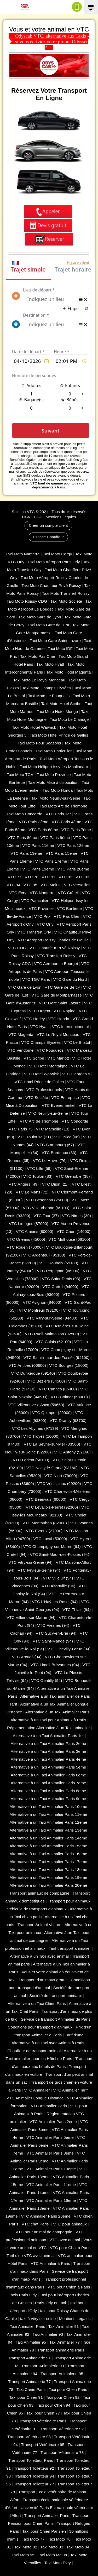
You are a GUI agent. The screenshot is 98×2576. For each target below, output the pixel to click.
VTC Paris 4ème (66, 822)
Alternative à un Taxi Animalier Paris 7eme (48, 1783)
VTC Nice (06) (67, 1137)
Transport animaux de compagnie (39, 1893)
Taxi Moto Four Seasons (39, 743)
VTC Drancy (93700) (68, 1420)
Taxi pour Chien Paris (68, 2389)
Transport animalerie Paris (60, 2350)
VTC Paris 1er (58, 814)
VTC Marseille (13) (53, 1129)
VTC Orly (45, 924)
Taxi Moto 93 (51, 2547)
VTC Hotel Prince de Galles (39, 1082)
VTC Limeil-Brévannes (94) (55, 1664)
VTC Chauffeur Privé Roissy (55, 948)
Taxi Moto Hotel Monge (57, 711)
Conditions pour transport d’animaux (40, 2027)
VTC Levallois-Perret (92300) (52, 1507)
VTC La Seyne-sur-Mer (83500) (52, 1444)
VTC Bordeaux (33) (59, 1152)
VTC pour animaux (70, 2224)
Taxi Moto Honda (58, 790)
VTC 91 (48, 877)
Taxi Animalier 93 (47, 2334)
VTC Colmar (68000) (69, 1397)
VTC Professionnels (44, 1089)
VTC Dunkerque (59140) (33, 1373)
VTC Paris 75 (21, 1129)
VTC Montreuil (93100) (39, 1310)
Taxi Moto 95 (22, 2555)
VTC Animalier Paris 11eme (51, 2184)
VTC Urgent (39, 1011)
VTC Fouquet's (50, 1050)
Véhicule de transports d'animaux (37, 1909)
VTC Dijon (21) (55, 1184)
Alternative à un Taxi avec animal (39, 1956)
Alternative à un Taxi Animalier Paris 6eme (48, 1775)
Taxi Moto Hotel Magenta (68, 672)
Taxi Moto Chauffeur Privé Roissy (51, 585)
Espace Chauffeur (48, 537)
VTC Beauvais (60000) (46, 1499)
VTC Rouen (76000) (25, 1247)
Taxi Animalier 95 (31, 2342)
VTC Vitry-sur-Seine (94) (30, 1562)
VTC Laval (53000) (50, 1538)
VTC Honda (58, 1018)
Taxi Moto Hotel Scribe (61, 703)
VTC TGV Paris (36, 979)
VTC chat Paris (36, 2224)
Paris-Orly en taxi (51, 2303)
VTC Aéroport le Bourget (56, 963)
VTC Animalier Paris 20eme (45, 2216)
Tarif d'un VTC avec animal (31, 2255)
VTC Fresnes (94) (53, 1625)
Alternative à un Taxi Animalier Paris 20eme (48, 1885)
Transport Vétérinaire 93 (29, 2436)
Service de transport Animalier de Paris (56, 2019)
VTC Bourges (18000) (68, 1365)
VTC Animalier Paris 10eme (51, 2169)
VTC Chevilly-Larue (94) (68, 1649)
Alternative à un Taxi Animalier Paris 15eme (48, 1846)
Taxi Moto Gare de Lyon (39, 617)
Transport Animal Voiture (39, 1924)
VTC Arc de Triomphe (39, 1121)
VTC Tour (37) (46, 1215)
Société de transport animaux (55, 1995)
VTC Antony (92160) (72, 1452)
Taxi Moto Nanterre (22, 554)
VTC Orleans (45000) (26, 1239)
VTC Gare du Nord (70, 979)
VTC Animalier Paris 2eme (53, 2121)
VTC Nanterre (42, 892)
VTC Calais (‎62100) (53, 1341)
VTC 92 (65, 877)
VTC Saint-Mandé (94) (53, 1641)
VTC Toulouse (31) (34, 1137)
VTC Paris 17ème (51, 861)
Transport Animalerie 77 (29, 2381)
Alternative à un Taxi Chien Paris (37, 2003)
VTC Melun (51, 885)
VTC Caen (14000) (73, 1231)
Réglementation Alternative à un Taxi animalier (48, 1727)
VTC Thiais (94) (76, 1609)
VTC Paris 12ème (73, 845)
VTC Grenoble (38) (73, 1176)
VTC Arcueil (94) (27, 1657)
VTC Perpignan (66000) (58, 1271)
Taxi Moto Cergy (57, 554)
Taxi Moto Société (66, 601)
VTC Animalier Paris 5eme (50, 2137)
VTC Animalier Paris (49, 2106)
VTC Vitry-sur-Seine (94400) (52, 1318)
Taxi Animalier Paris (27, 2326)
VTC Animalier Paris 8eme (50, 2153)
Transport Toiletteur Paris (30, 2460)
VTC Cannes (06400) (58, 1389)
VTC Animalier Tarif (70, 2090)
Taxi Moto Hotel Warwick (34, 727)
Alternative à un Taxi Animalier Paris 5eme (48, 1767)
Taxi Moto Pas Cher (37, 656)
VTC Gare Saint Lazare (60, 1003)
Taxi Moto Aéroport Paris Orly (53, 562)
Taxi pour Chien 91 (26, 2397)
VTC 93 (82, 877)
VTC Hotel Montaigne (48, 1066)
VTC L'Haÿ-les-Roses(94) (55, 1601)
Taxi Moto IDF (60, 648)
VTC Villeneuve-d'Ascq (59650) (36, 1404)
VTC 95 (30, 885)
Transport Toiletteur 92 (34, 2468)
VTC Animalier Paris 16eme (51, 2200)
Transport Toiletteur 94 (34, 2476)
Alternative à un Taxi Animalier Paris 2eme (48, 1743)
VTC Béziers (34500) (46, 1381)
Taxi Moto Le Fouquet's (49, 695)
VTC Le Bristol (77, 1042)
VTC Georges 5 (76, 1074)
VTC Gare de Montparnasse (56, 995)
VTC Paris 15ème (61, 853)
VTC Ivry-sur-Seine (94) (39, 1570)
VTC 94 (13, 885)
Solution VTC (23, 512)
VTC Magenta (20, 1034)
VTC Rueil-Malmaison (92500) (52, 1334)
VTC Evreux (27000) (44, 1531)
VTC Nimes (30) (76, 1215)
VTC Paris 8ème (22, 837)
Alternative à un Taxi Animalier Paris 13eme (48, 1830)
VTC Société (36, 1097)
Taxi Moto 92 (25, 2547)
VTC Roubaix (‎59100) (58, 1263)
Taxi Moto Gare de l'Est (48, 625)
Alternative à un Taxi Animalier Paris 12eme (48, 1822)
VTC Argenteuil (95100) (44, 1255)
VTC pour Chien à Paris (69, 2287)
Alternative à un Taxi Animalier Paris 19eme (48, 1877)
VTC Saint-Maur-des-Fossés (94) (59, 1554)
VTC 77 (14, 877)
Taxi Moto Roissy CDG (27, 601)
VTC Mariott (58, 1058)
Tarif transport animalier (70, 1948)
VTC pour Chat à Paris (70, 2247)
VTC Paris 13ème (26, 853)
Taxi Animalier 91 (63, 2326)
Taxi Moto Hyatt (50, 664)
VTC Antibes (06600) (27, 1365)
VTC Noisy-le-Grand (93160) (52, 1468)
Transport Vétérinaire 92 (62, 2429)
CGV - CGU (32, 517)
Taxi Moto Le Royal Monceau (39, 680)
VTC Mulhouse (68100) (69, 1239)
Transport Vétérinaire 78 (62, 2452)
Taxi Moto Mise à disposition (53, 782)
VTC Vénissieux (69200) (59, 1483)
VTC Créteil (68, 892)
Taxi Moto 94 (77, 2547)
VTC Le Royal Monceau (58, 1034)
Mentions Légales (61, 517)
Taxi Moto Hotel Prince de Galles (59, 735)
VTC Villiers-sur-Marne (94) (31, 1617)
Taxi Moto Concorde (24, 814)
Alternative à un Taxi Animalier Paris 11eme (48, 1814)
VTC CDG (17, 948)
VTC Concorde (75, 1121)
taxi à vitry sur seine (38, 2318)
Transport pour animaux (69, 1901)
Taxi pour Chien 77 (43, 2413)
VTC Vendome (20, 1050)
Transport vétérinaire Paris (42, 2421)
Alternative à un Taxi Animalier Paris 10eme (48, 1806)
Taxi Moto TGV (20, 774)
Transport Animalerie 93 (42, 2366)
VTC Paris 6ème (43, 829)
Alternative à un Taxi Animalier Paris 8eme (48, 1790)
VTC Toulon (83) (38, 1176)
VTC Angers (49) (24, 1184)
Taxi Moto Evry (57, 2563)
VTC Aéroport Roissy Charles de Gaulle (53, 940)
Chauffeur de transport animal (34, 2050)
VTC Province (41, 908)
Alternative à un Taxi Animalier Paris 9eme (48, 1798)
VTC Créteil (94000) (60, 1286)
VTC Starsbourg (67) (55, 1145)
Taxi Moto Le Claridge (69, 719)
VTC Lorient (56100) (31, 1460)
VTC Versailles (77, 885)
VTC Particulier (34, 900)
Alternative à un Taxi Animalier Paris (57, 1712)
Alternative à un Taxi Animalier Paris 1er (48, 1735)
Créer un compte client (48, 525)
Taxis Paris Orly (23, 2295)
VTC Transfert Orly (34, 932)
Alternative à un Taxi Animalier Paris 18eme (48, 1869)
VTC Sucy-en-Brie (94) (56, 1633)
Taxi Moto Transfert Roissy (66, 593)
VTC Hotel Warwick (41, 1074)
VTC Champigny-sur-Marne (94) (52, 1546)
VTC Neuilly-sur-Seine (48, 1113)
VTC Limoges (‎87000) (28, 1223)
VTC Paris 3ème (33, 822)
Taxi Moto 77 (33, 2539)
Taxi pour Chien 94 (53, 2405)
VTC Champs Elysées (41, 1042)
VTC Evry (17, 892)
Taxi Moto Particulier (54, 751)
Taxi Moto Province (54, 774)
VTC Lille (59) (39, 1168)
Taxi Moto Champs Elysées (46, 688)
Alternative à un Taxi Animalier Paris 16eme (48, 1854)
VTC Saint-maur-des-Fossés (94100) (57, 1357)
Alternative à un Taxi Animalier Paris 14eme (48, 1838)
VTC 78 (31, 877)
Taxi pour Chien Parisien (44, 2531)
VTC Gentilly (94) (46, 1680)
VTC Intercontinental (70, 1026)
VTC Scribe (34, 1058)
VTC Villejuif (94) (58, 1578)
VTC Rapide (65, 1011)
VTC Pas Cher (66, 916)
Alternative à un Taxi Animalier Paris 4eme (48, 1759)
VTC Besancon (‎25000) (47, 1200)
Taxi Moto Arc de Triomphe (64, 806)
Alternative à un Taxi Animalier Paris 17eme (48, 1861)
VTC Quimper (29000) (52, 1412)
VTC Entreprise (65, 1097)
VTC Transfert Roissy (56, 955)
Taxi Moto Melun (52, 2555)
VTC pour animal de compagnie (43, 2232)
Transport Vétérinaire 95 (42, 2444)
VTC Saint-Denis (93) (61, 1278)
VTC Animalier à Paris (50, 2263)
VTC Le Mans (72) (32, 1192)
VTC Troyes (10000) (41, 1436)
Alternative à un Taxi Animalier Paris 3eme (48, 1751)
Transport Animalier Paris (46, 2515)
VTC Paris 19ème (38, 869)
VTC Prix (42, 916)
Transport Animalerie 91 (29, 2358)
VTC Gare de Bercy (62, 987)
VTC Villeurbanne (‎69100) (46, 1208)
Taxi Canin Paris (30, 2389)
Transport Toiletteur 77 (34, 2484)
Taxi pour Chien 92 (63, 2397)
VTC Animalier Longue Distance (35, 2098)
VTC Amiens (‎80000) (34, 1231)
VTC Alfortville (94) (59, 1586)
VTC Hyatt (39, 1026)
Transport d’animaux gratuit (43, 1980)
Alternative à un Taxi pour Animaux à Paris (48, 1720)
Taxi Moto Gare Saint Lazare (55, 640)
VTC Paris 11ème (38, 845)
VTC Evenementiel (59, 1105)
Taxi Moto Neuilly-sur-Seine (55, 798)
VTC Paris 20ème (73, 869)
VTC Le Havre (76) (50, 1160)
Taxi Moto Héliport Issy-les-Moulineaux (54, 766)
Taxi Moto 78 (59, 2539)
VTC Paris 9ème (55, 837)
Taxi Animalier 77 (64, 2342)
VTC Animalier (37, 2090)
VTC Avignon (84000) (42, 1302)
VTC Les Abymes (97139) (35, 1428)
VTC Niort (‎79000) (60, 1475)
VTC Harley (34, 1018)
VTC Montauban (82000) (44, 1523)
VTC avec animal (64, 2240)
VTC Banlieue (69, 908)
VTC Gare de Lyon (24, 987)
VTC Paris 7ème (76, 829)
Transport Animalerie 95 (62, 2373)
